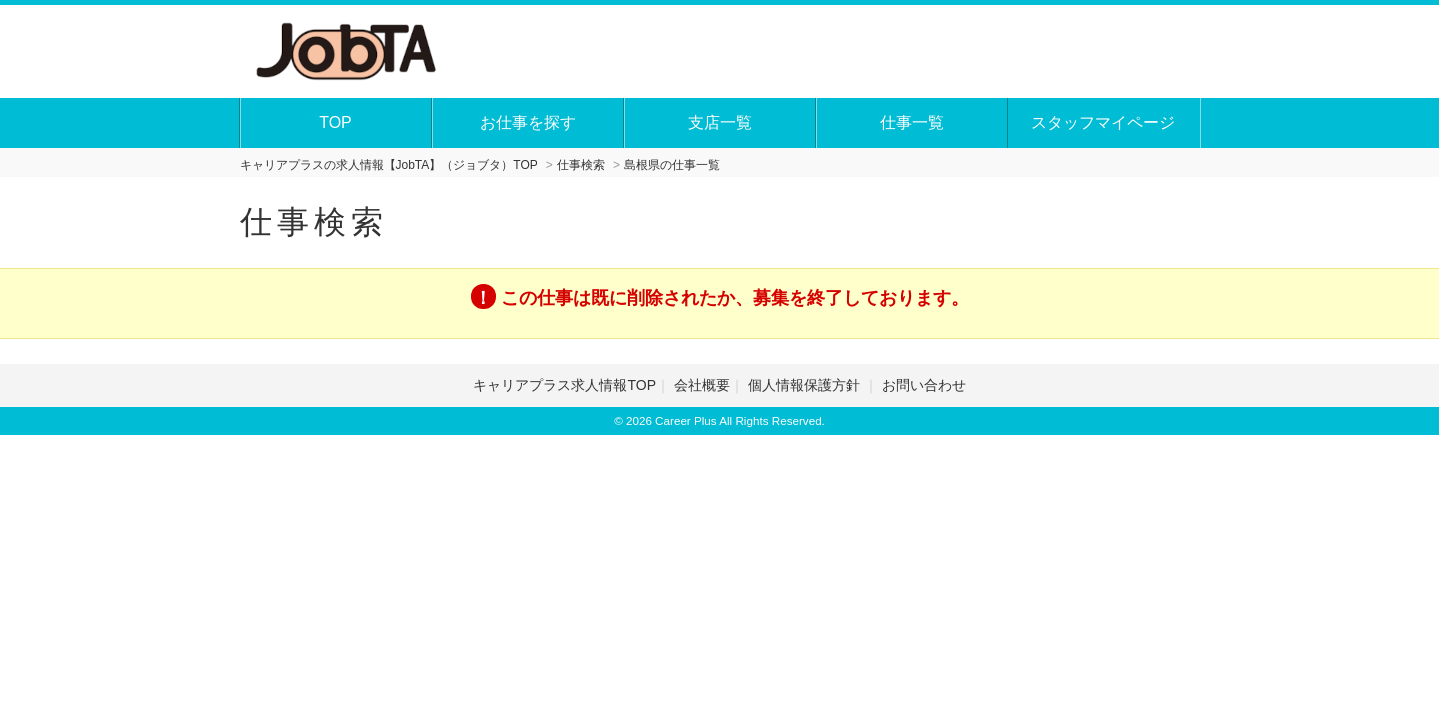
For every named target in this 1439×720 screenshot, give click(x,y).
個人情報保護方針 (806, 385)
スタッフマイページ (1103, 122)
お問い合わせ (924, 385)
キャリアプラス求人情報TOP (564, 385)
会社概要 (702, 385)
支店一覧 (720, 122)
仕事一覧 (912, 122)
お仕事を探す (528, 122)
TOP (335, 122)
